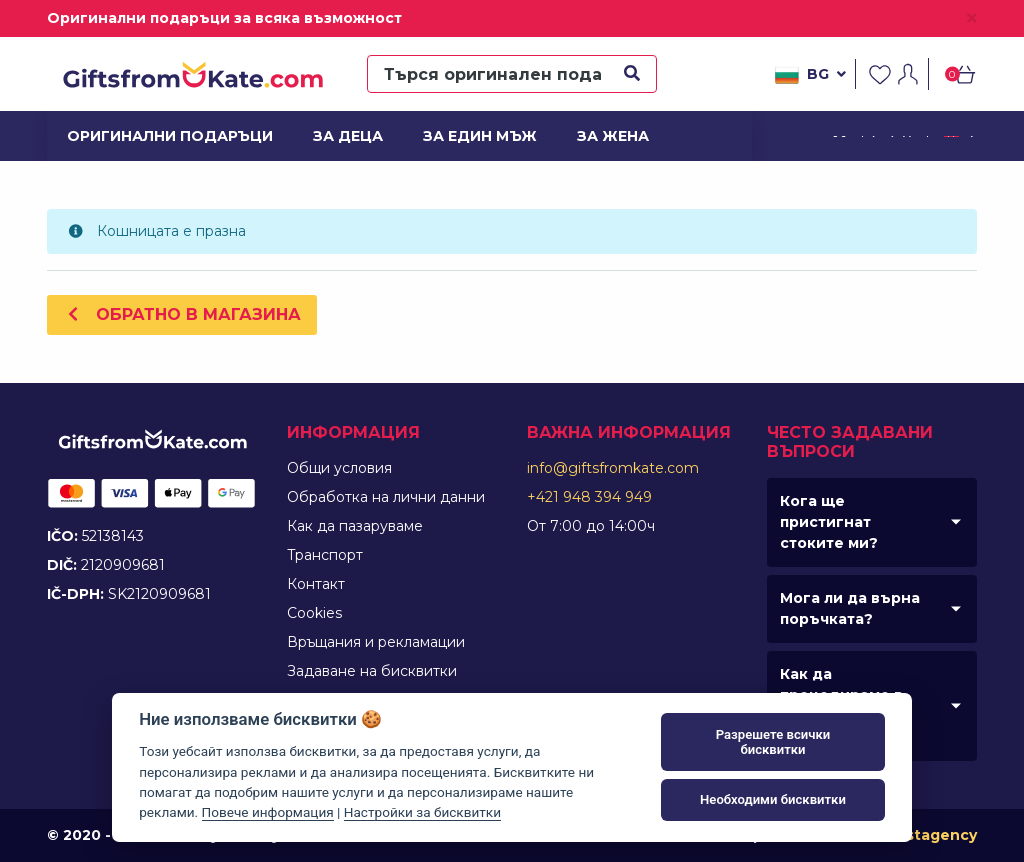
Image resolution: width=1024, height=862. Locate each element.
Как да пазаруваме (355, 526)
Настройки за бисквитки (422, 812)
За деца (348, 136)
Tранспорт (325, 555)
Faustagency (927, 835)
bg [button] (810, 75)
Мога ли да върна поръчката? (850, 608)
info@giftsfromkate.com (613, 468)
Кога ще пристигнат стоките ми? (829, 522)
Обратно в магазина (182, 314)
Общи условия (339, 468)
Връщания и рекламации (376, 642)
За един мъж (477, 136)
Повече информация (268, 812)
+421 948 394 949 (589, 497)
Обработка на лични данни (386, 497)
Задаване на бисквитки (372, 671)
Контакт (316, 584)
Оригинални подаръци (159, 136)
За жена (613, 136)
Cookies (314, 613)
